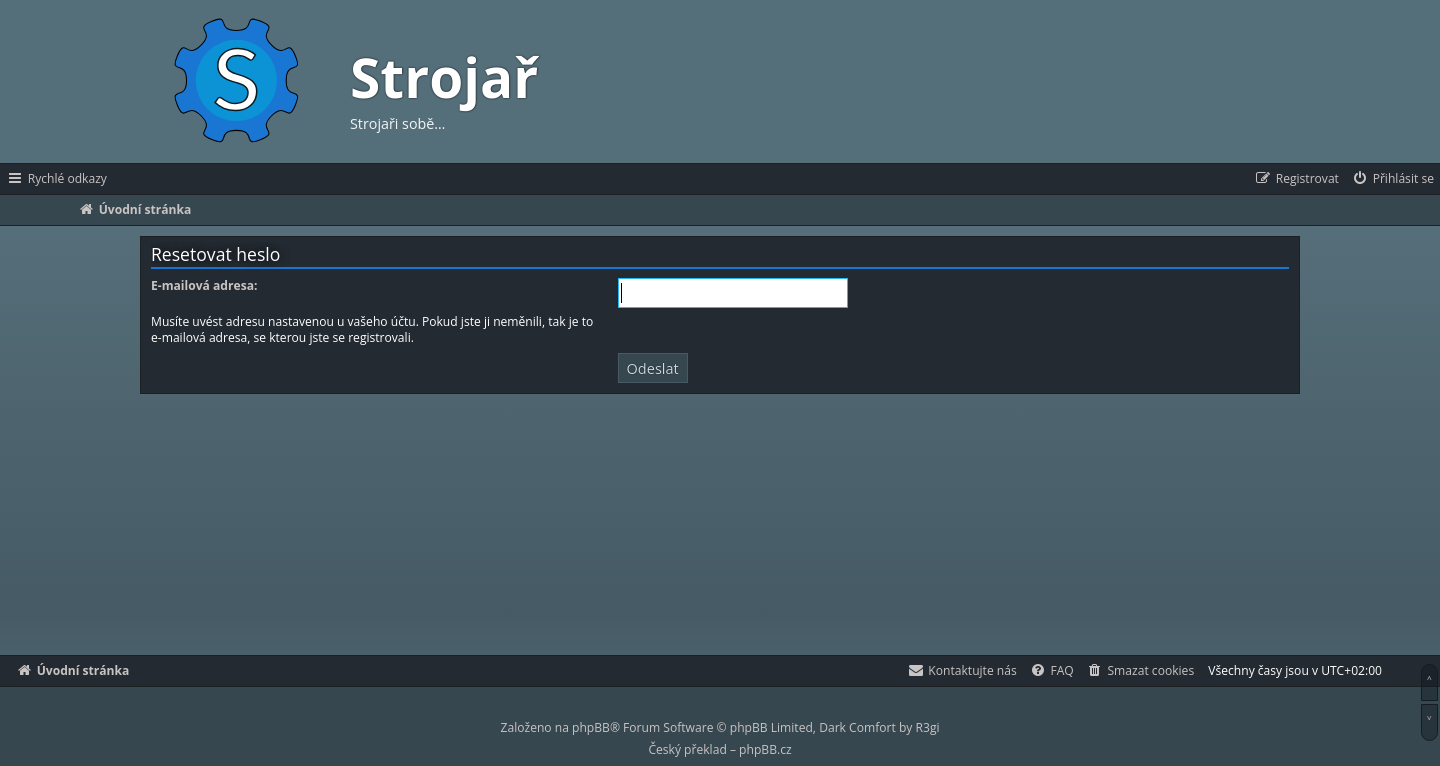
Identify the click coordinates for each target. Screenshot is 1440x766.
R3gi (928, 727)
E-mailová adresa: (204, 286)
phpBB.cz (765, 749)
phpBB (591, 727)
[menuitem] (1392, 179)
